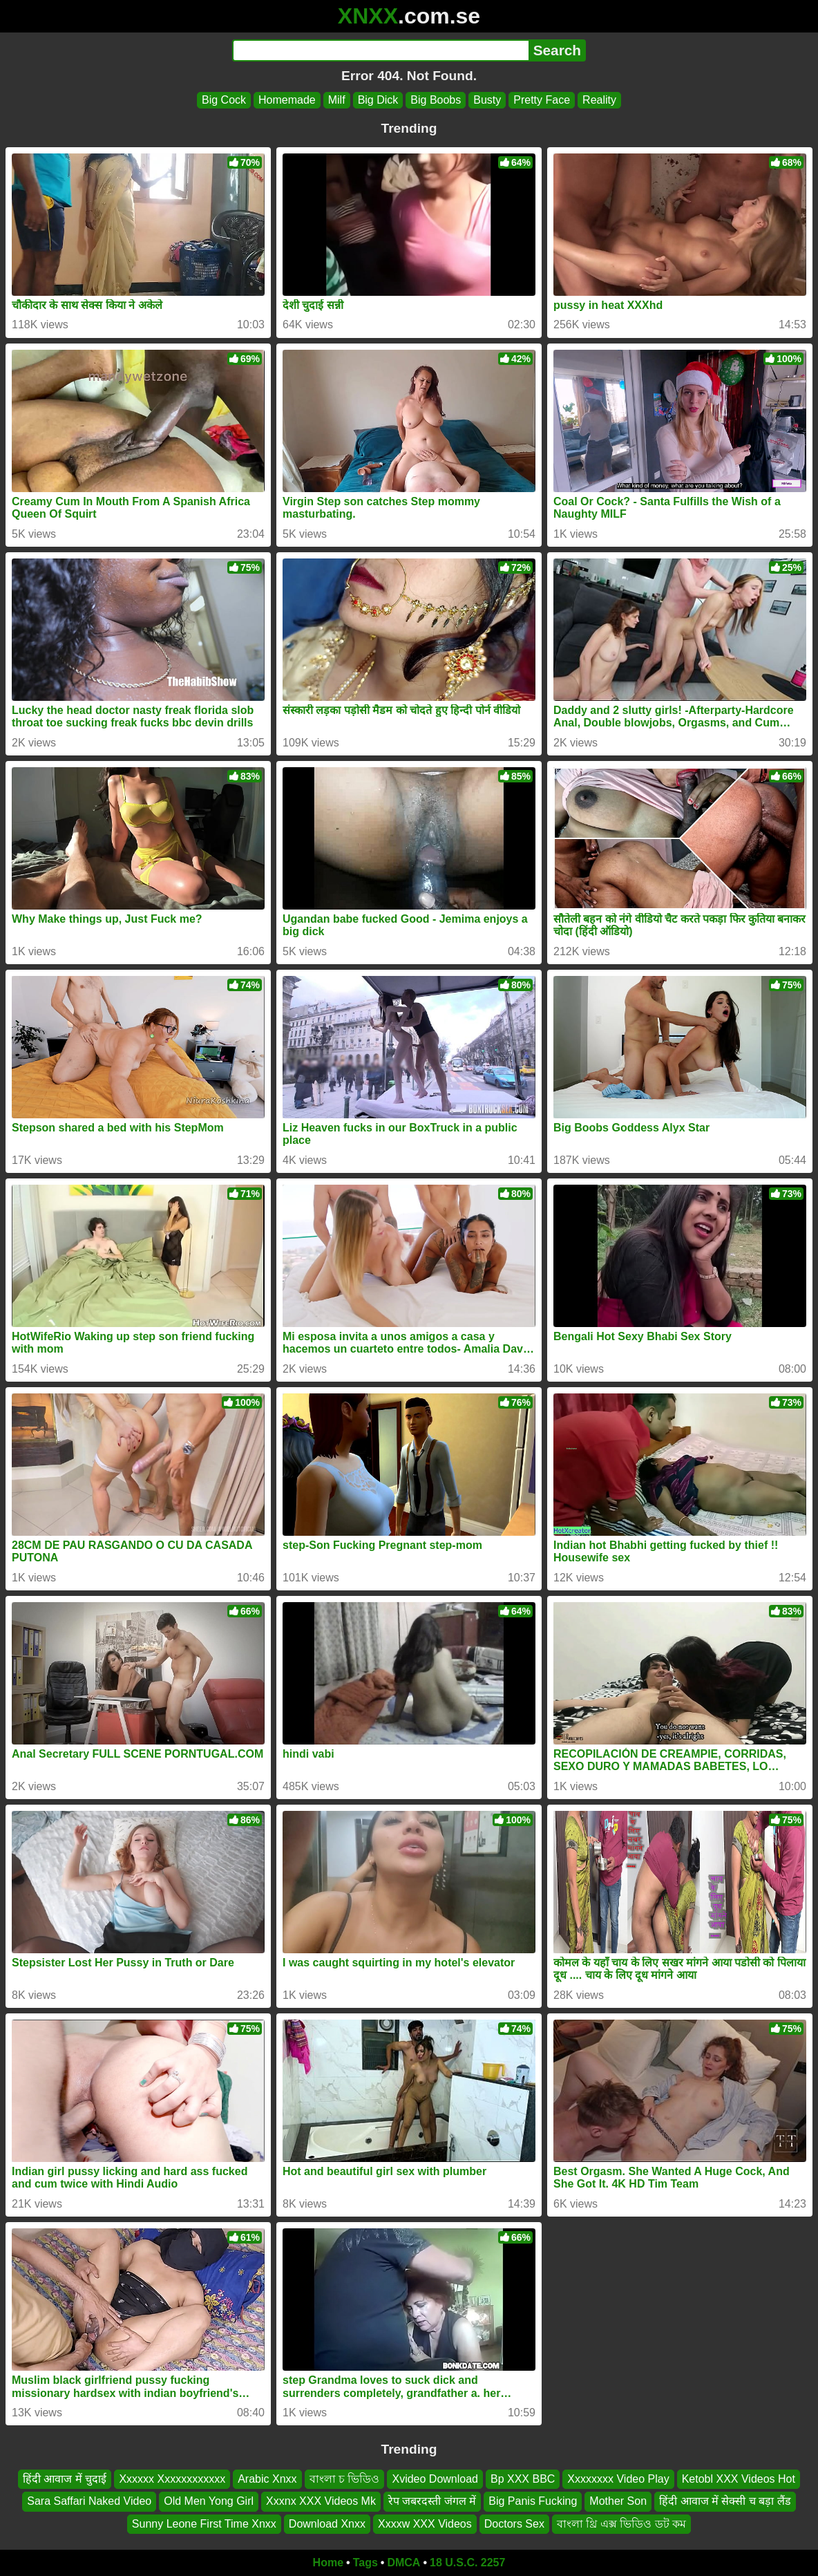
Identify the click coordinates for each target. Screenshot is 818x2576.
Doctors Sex (514, 2524)
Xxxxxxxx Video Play (618, 2479)
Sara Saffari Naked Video (89, 2502)
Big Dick (378, 100)
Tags (365, 2562)
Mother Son (618, 2502)
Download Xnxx (327, 2524)
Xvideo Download (435, 2479)
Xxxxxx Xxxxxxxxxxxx (172, 2479)
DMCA (403, 2562)
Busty (487, 100)
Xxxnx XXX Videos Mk (321, 2502)
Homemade (287, 100)
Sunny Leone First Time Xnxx (204, 2524)
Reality (599, 100)
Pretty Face (541, 100)
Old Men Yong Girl (209, 2502)
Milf (336, 100)
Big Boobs (435, 100)
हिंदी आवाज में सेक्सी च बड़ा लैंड (725, 2502)
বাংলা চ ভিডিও (345, 2479)
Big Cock (224, 100)
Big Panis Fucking (532, 2502)
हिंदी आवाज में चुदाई (64, 2479)
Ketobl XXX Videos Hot (738, 2479)
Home (328, 2562)
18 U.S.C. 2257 (467, 2562)
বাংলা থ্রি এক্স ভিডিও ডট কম (621, 2524)
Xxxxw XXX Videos (425, 2524)
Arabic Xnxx (267, 2479)
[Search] (380, 50)
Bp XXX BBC (523, 2479)
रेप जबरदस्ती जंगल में (432, 2502)
